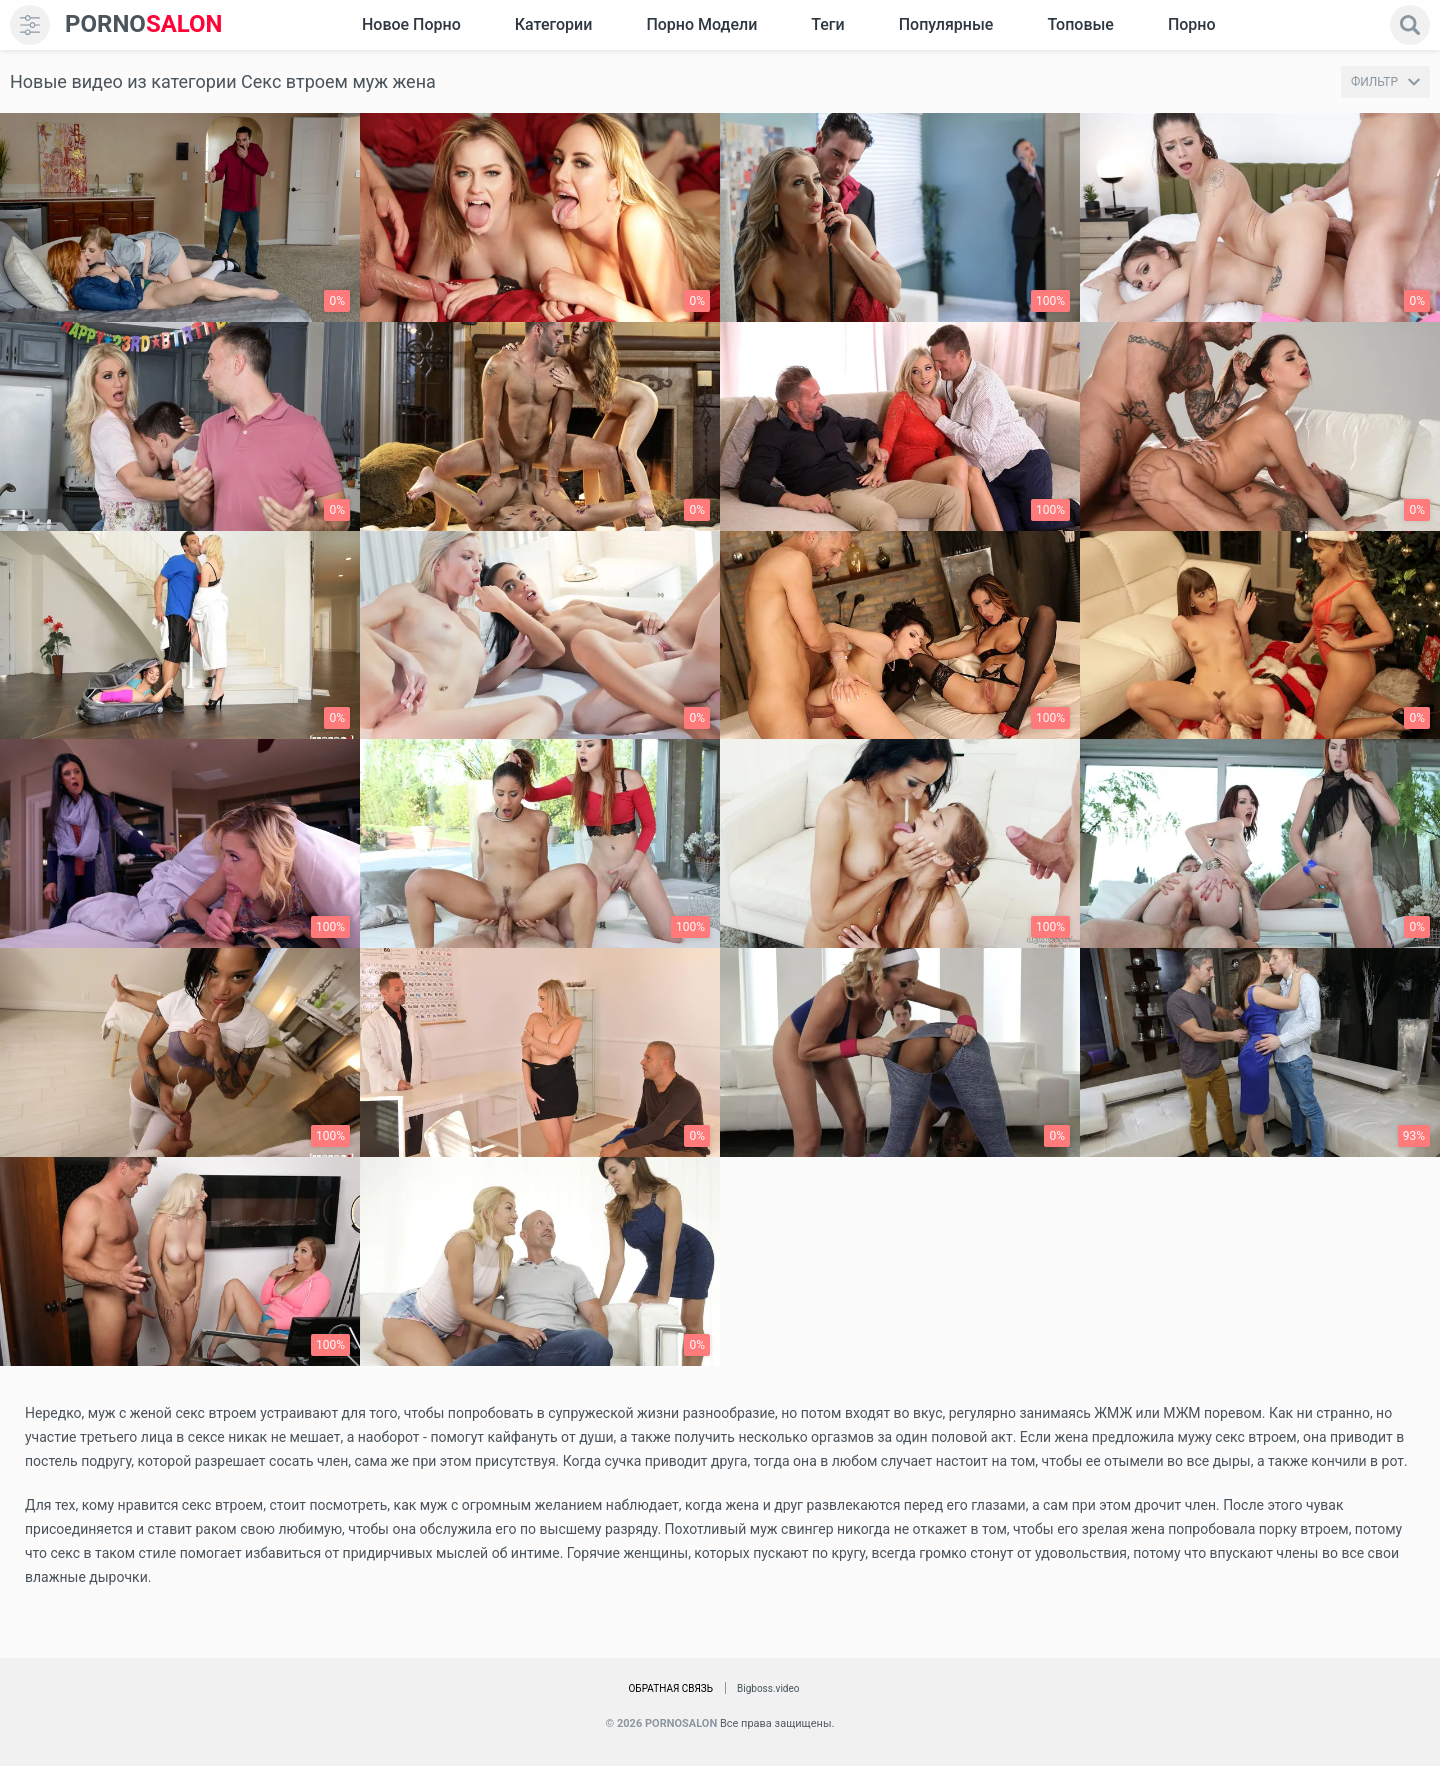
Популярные (946, 24)
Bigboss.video (768, 1688)
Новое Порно (411, 24)
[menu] (30, 25)
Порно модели (701, 24)
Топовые (1080, 24)
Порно (1192, 24)
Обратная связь (670, 1688)
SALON (144, 24)
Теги (827, 24)
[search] (1410, 25)
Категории (554, 24)
